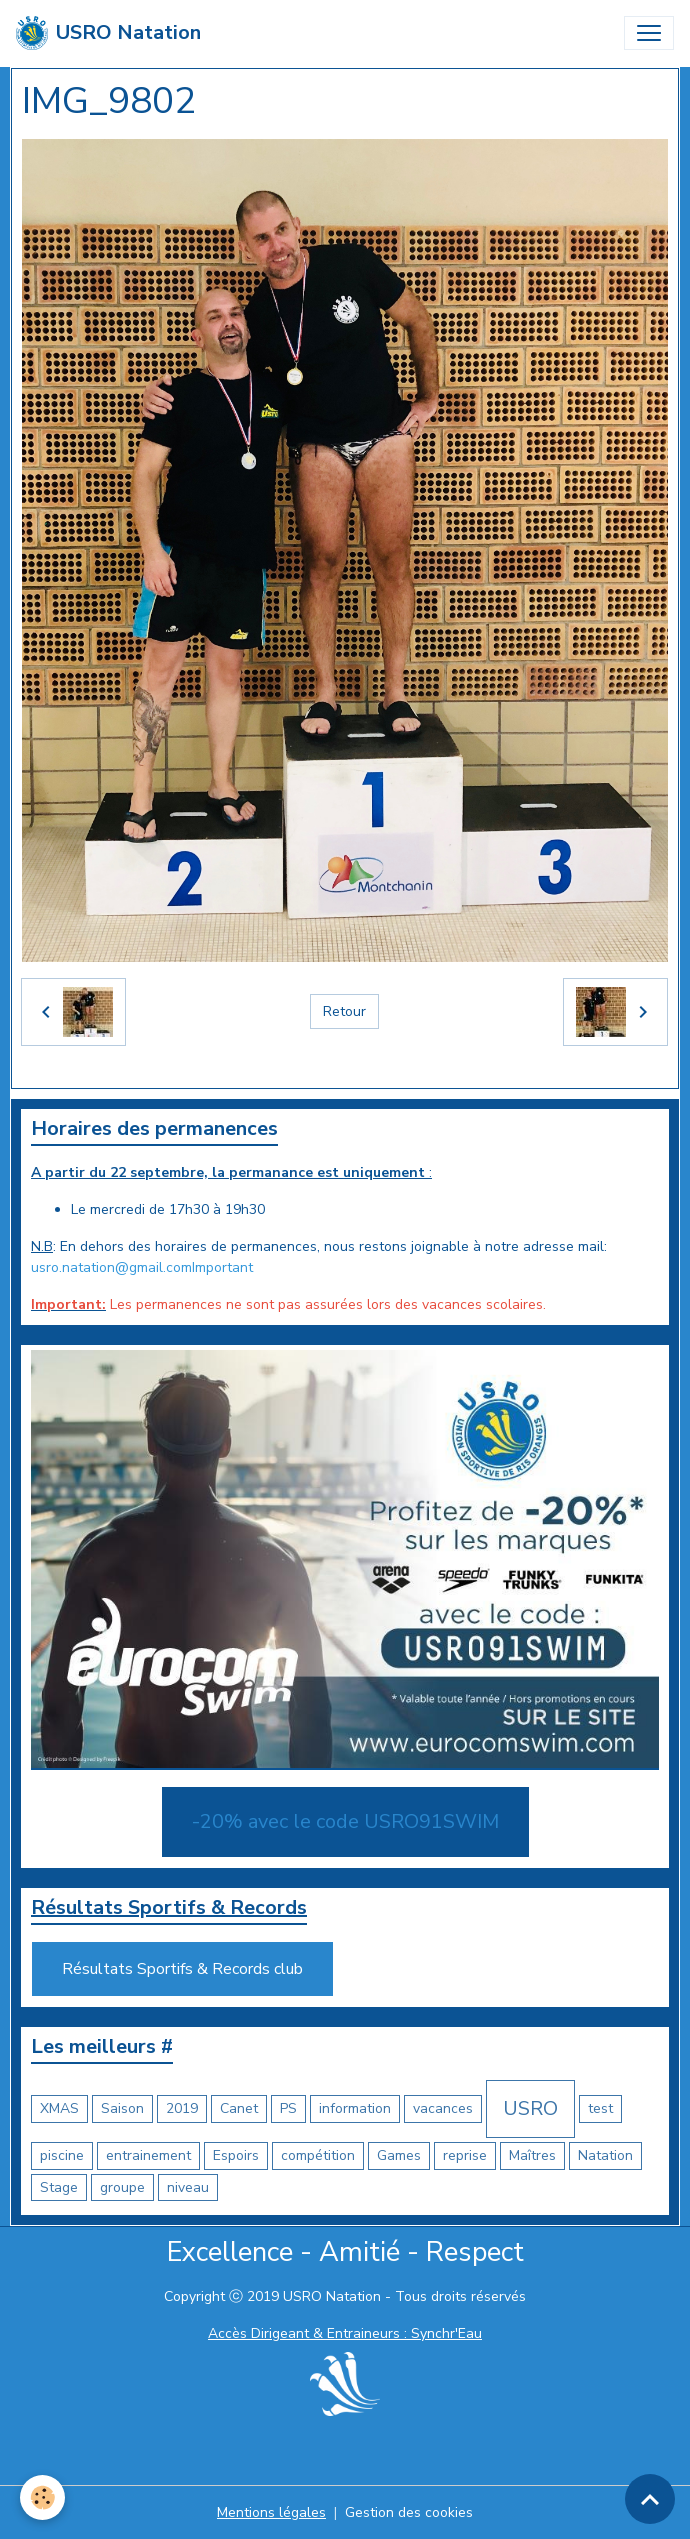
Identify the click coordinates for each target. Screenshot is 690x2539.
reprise (465, 2155)
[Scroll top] (650, 2499)
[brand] (108, 33)
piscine (62, 2155)
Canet (239, 2108)
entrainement (148, 2155)
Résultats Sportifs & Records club (182, 1969)
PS (288, 2108)
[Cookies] (42, 2497)
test (600, 2108)
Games (399, 2155)
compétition (318, 2155)
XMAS (59, 2108)
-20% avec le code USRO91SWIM (345, 1821)
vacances (443, 2108)
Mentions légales (271, 2512)
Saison (122, 2108)
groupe (122, 2187)
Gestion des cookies (409, 2512)
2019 (182, 2108)
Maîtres (532, 2155)
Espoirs (236, 2155)
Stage (59, 2187)
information (355, 2108)
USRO (530, 2108)
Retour (344, 1011)
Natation (605, 2155)
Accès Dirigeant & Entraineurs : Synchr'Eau (345, 2333)
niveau (188, 2187)
